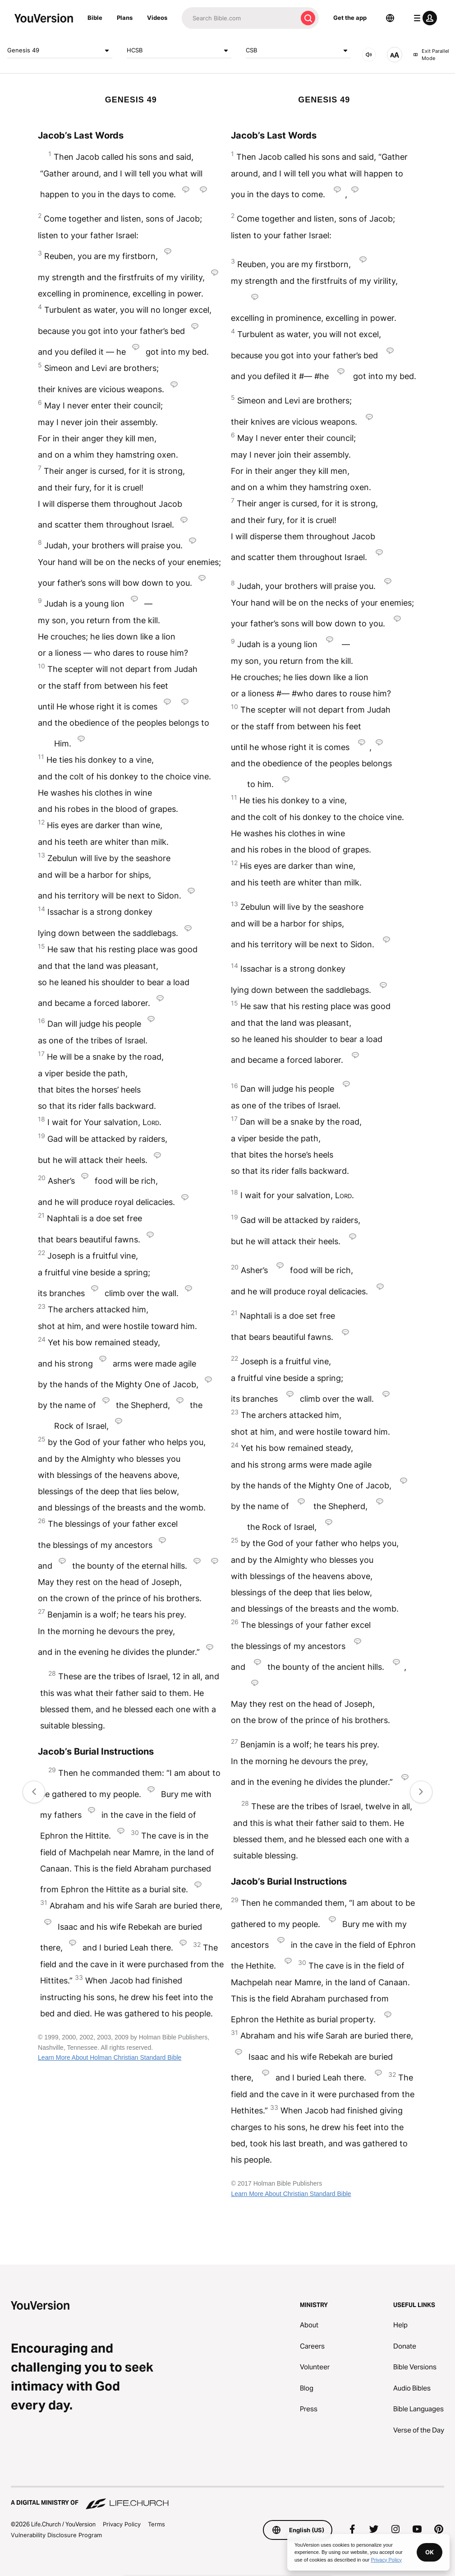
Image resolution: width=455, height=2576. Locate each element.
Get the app (350, 17)
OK (429, 2552)
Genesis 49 (59, 50)
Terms (156, 2524)
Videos (157, 17)
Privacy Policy (122, 2524)
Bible (94, 17)
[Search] (239, 18)
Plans (125, 17)
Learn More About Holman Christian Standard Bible (109, 2057)
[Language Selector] (390, 18)
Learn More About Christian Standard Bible (291, 2193)
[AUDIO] (369, 54)
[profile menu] (423, 18)
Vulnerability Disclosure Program (56, 2535)
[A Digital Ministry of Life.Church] (227, 2498)
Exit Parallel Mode (431, 55)
